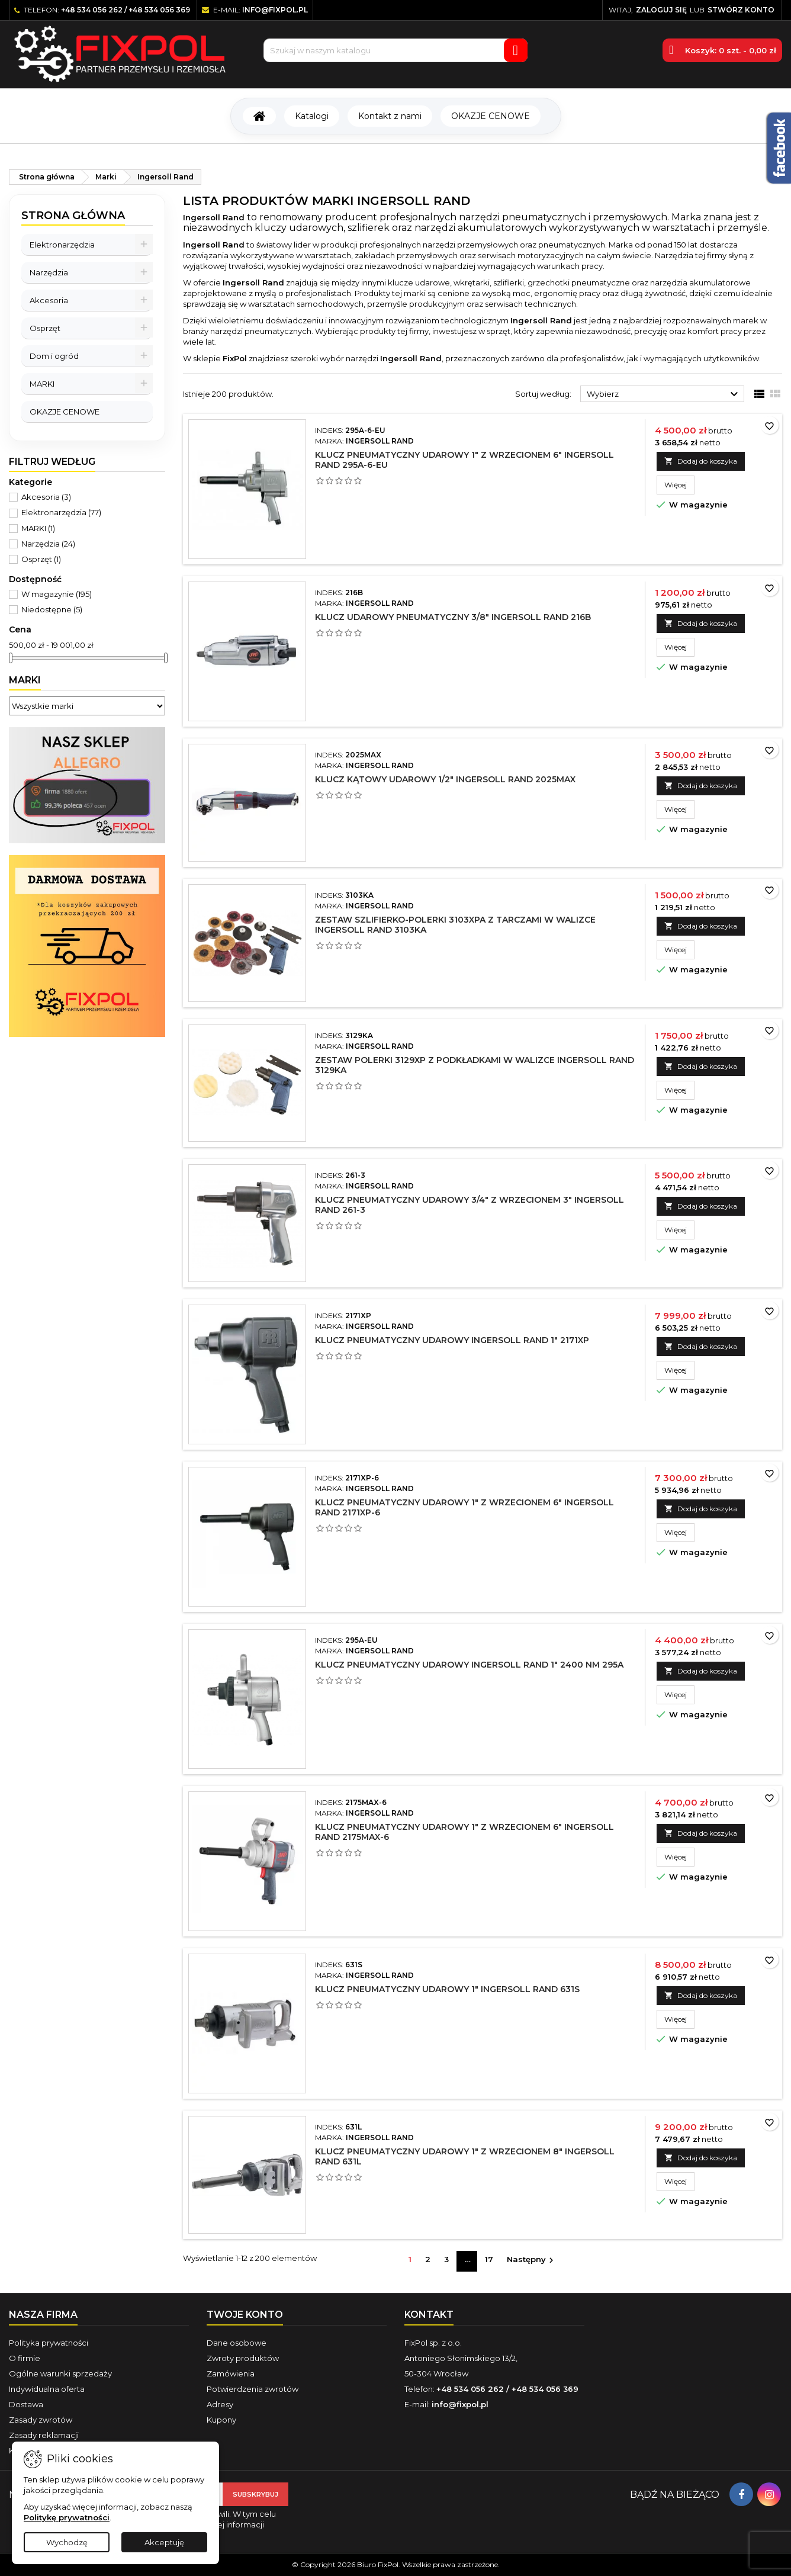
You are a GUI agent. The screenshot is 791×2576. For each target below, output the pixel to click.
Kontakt (429, 2314)
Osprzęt (45, 328)
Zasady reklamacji (44, 2435)
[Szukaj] (395, 50)
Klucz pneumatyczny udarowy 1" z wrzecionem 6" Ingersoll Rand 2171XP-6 (464, 1507)
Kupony (221, 2419)
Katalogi (312, 116)
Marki (25, 680)
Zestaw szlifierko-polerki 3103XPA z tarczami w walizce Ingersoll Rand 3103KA (455, 924)
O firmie (24, 2358)
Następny (532, 2260)
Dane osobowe (236, 2342)
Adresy (220, 2404)
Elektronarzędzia (62, 244)
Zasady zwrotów (40, 2419)
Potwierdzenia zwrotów (252, 2389)
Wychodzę (67, 2542)
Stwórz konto (741, 9)
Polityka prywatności (48, 2342)
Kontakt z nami (390, 116)
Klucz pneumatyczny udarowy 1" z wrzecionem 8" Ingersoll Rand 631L (465, 2156)
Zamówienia (231, 2373)
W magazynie (56, 594)
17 (489, 2259)
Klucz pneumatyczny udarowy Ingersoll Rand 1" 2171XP (452, 1340)
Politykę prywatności (67, 2517)
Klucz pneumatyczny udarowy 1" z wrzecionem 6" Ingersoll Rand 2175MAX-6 (464, 1832)
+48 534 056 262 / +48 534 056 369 (125, 9)
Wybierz (664, 394)
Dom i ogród (54, 356)
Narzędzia (49, 272)
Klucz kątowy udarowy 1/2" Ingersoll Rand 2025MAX (445, 779)
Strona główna (73, 215)
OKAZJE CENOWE (490, 116)
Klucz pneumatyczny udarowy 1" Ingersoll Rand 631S (447, 1989)
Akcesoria (49, 300)
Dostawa (26, 2404)
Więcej (679, 484)
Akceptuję (164, 2542)
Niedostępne (51, 609)
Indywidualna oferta (47, 2389)
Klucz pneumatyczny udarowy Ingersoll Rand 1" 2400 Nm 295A (469, 1664)
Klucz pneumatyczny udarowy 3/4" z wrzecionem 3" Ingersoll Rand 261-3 (469, 1204)
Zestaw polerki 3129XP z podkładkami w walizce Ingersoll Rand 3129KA (474, 1065)
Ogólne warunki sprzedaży (60, 2373)
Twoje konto (245, 2314)
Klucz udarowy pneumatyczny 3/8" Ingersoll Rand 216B (453, 617)
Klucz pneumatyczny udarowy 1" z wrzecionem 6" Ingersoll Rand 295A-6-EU (464, 459)
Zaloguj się (661, 9)
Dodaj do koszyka (700, 461)
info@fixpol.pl (275, 9)
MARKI (42, 383)
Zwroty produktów (243, 2358)
